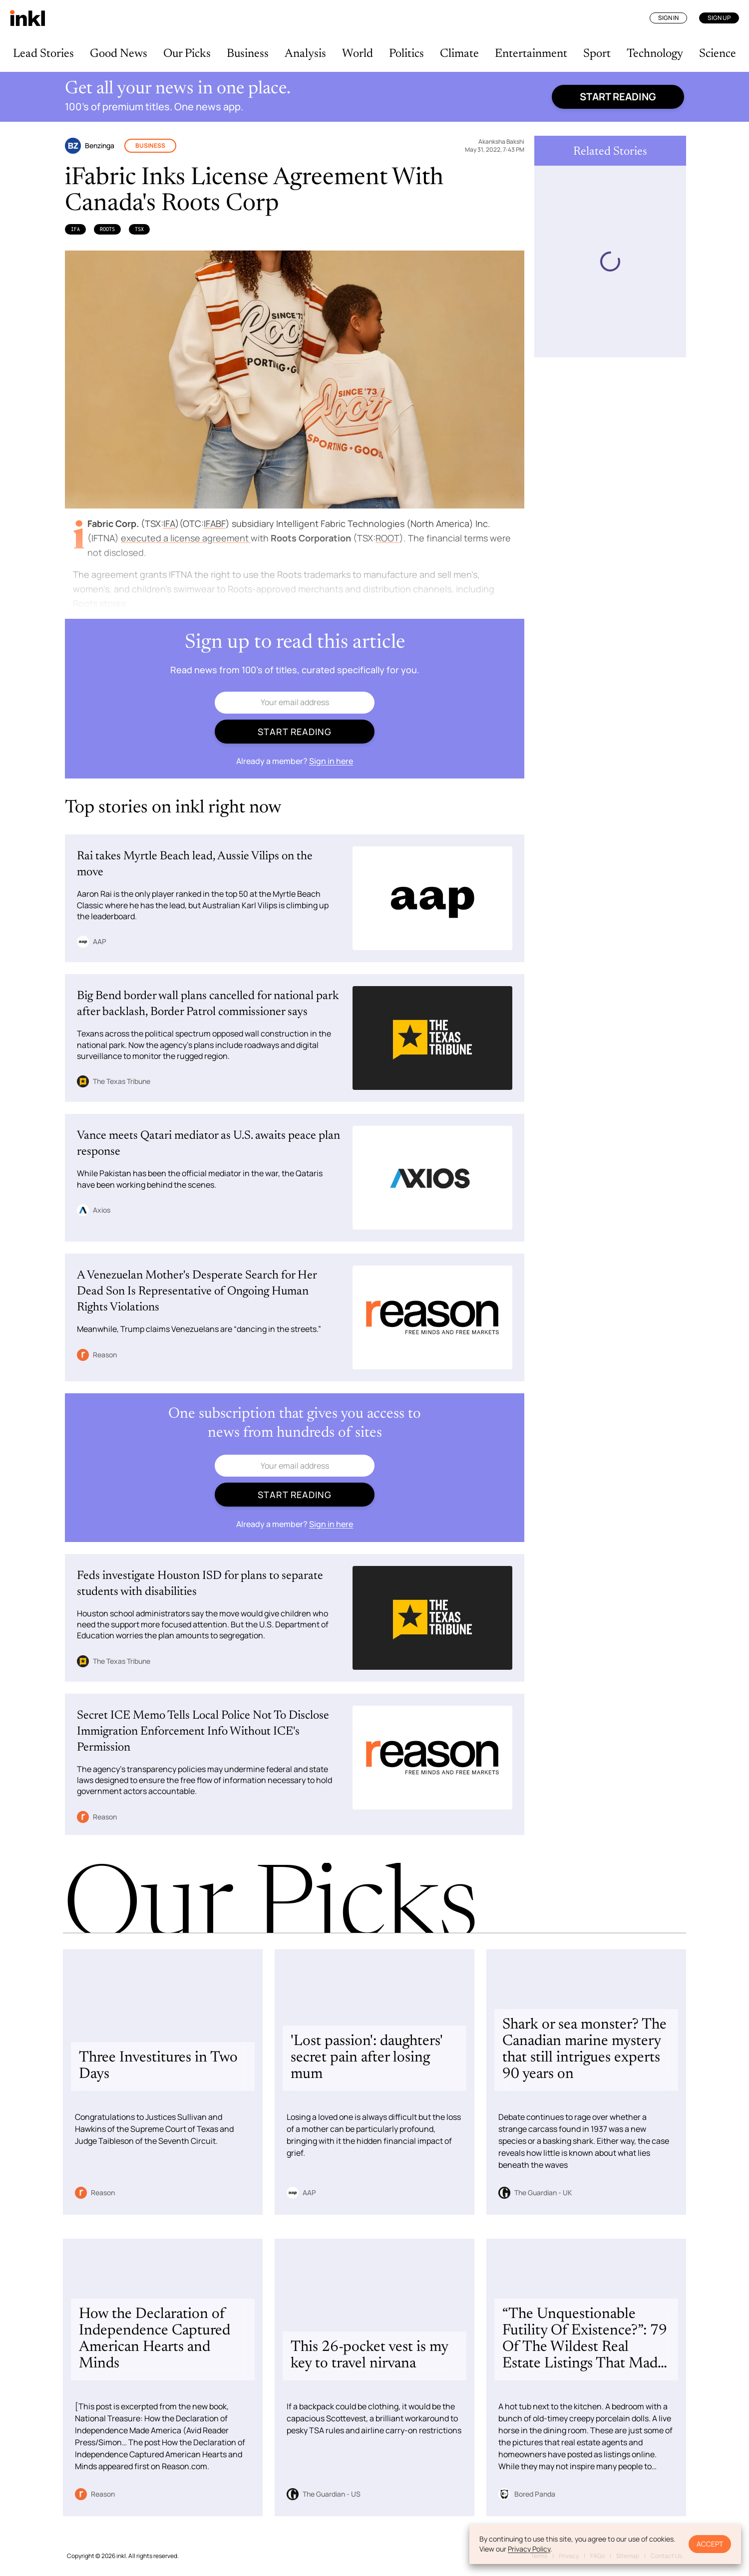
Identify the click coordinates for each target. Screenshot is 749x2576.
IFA (75, 229)
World (357, 54)
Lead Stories (43, 54)
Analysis (305, 54)
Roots (107, 229)
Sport (597, 54)
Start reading (618, 96)
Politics (406, 54)
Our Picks (187, 54)
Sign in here (331, 761)
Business (248, 54)
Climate (459, 54)
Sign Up (719, 17)
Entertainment (531, 54)
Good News (118, 54)
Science (717, 54)
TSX (139, 229)
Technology (655, 54)
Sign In (668, 17)
